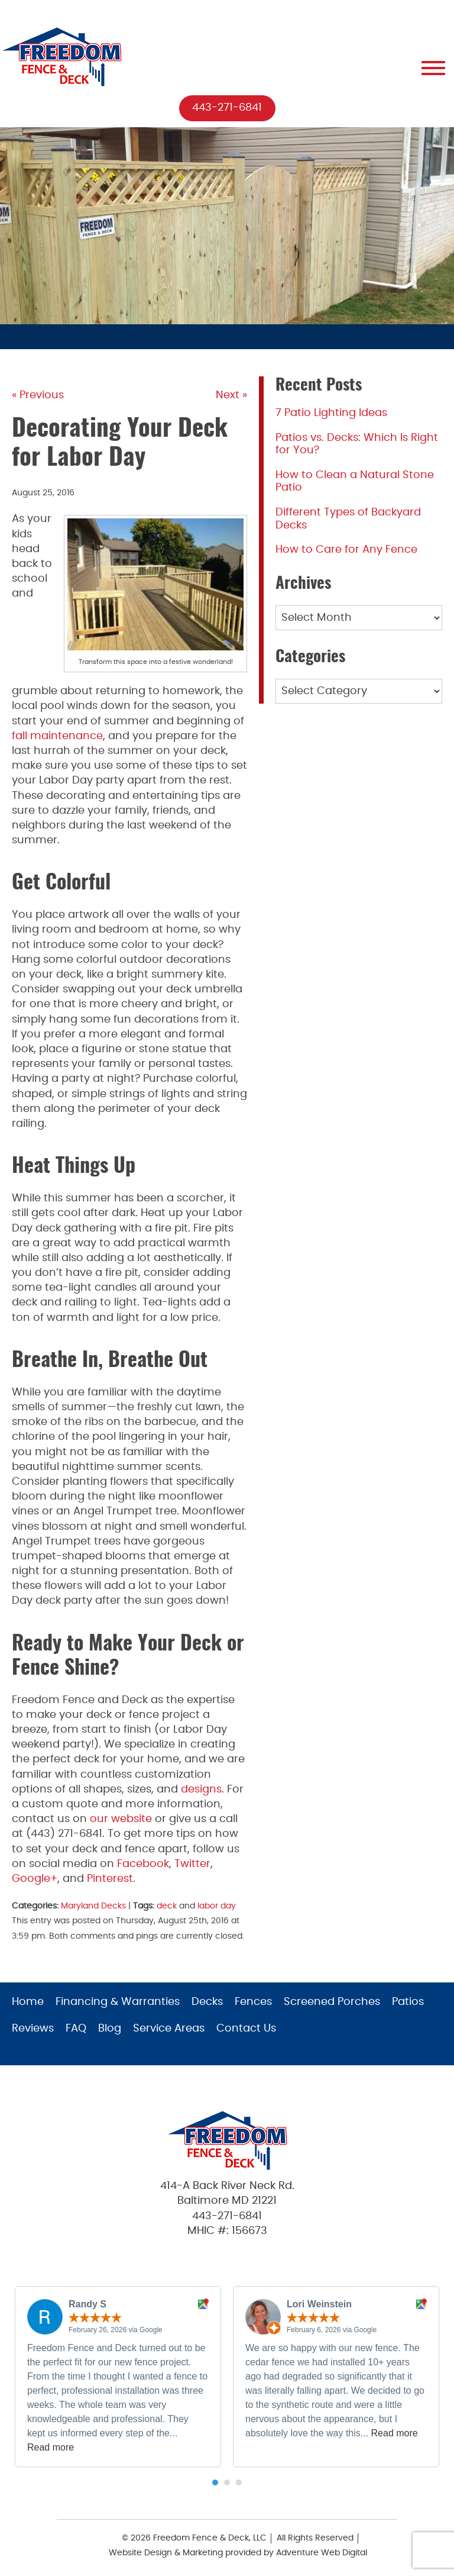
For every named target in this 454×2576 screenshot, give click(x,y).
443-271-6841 (227, 107)
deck (167, 1905)
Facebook (143, 1864)
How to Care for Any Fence (346, 549)
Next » (231, 395)
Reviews (33, 2028)
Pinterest (110, 1879)
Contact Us (246, 2028)
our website (121, 1819)
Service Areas (169, 2028)
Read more (50, 2447)
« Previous (38, 395)
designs (201, 1789)
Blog (109, 2028)
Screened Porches (332, 2002)
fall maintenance (57, 736)
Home (28, 2002)
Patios (408, 2002)
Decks (207, 2002)
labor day (216, 1905)
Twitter (192, 1864)
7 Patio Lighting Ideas (331, 413)
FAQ (76, 2028)
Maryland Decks (93, 1905)
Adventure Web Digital (321, 2553)
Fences (253, 2002)
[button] (215, 2482)
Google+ (34, 1879)
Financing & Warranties (118, 2002)
